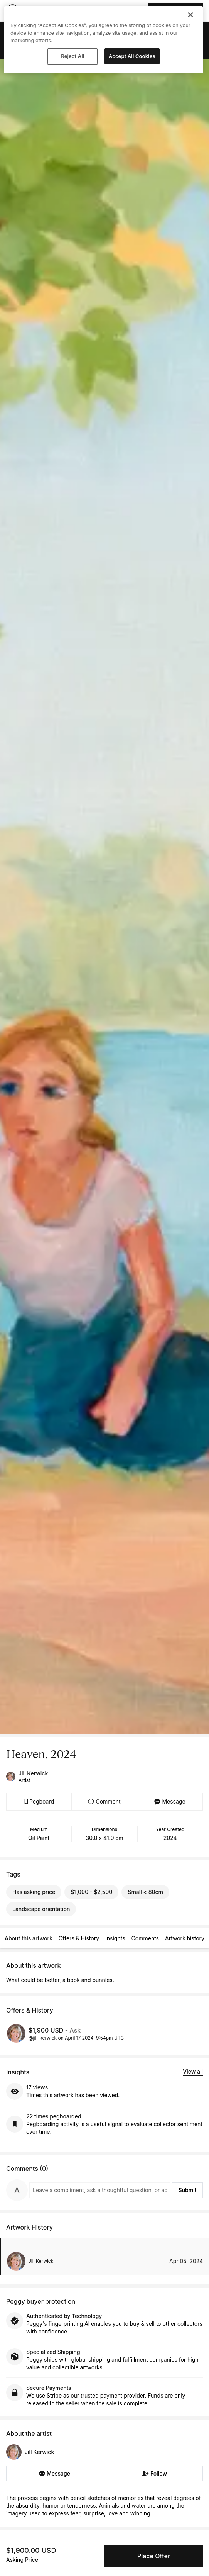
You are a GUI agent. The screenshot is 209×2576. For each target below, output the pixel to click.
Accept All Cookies (132, 56)
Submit (188, 2190)
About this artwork (28, 1938)
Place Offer (153, 2556)
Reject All (72, 56)
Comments (145, 1938)
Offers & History (79, 1938)
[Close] (190, 14)
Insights (115, 1938)
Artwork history (184, 1938)
